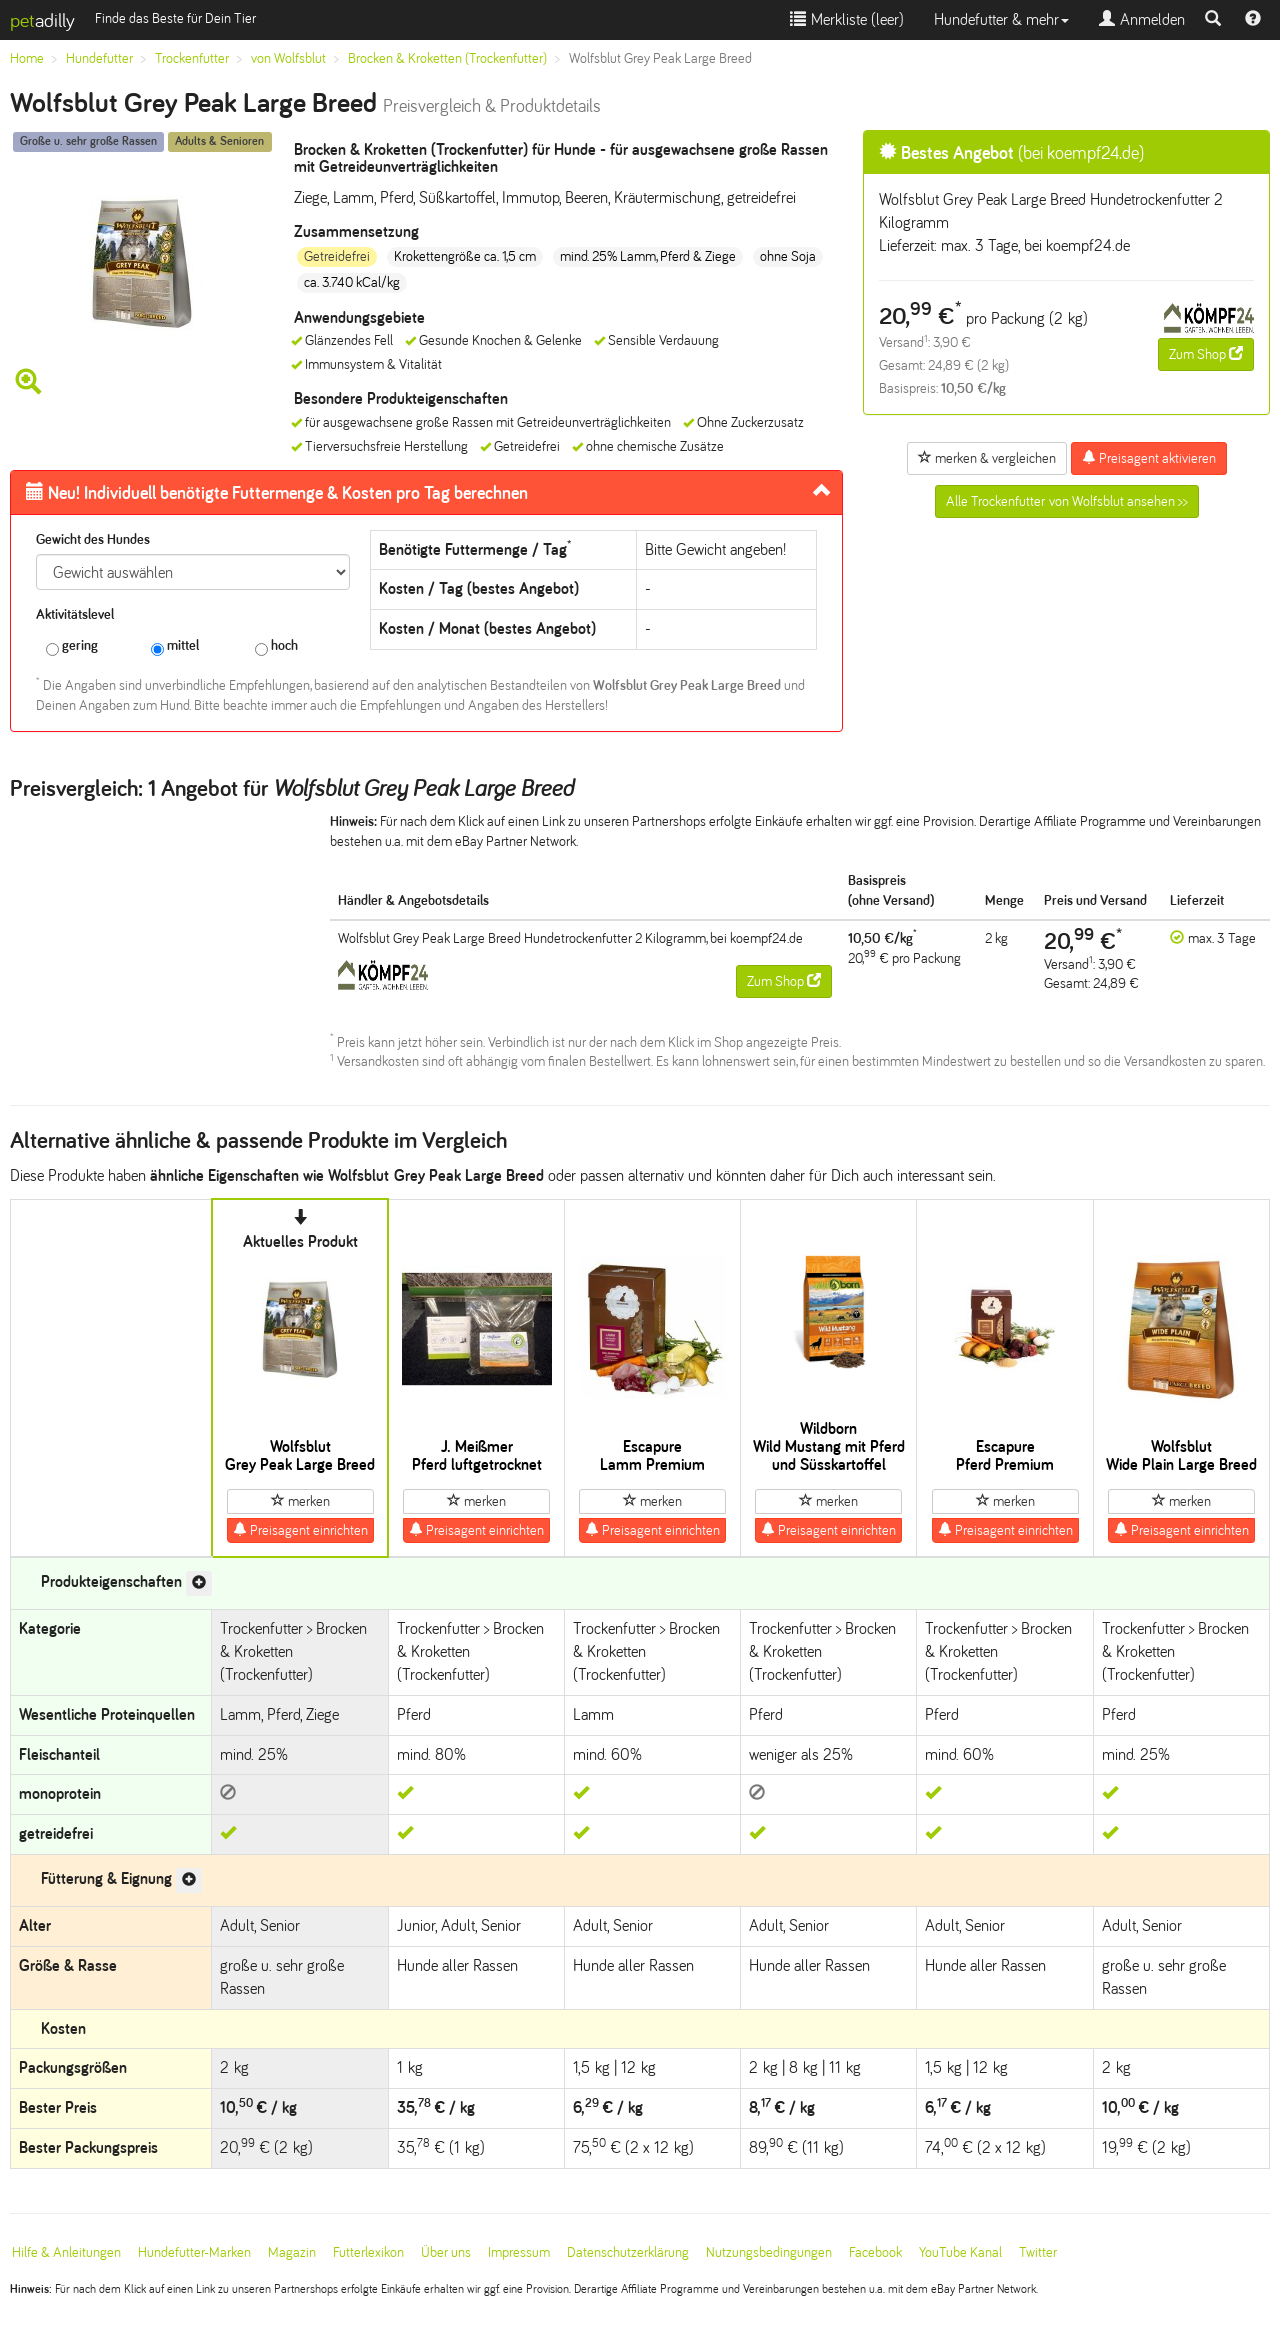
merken (300, 1501)
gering (72, 646)
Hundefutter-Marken (194, 2252)
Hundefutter (99, 58)
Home (27, 58)
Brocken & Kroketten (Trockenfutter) (447, 58)
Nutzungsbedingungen (769, 2252)
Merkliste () (847, 19)
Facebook (875, 2252)
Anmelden (1142, 19)
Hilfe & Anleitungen (66, 2252)
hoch (276, 646)
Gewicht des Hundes (93, 539)
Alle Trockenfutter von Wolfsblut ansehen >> (1067, 501)
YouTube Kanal (960, 2252)
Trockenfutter (192, 58)
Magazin (292, 2252)
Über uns (446, 2252)
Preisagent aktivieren (1149, 458)
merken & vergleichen (987, 458)
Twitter (1038, 2252)
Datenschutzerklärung (628, 2252)
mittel (175, 646)
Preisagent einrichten (300, 1530)
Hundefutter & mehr (1001, 19)
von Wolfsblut (288, 58)
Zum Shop (1206, 354)
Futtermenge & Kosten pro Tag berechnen (277, 493)
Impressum (519, 2252)
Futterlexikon (368, 2252)
